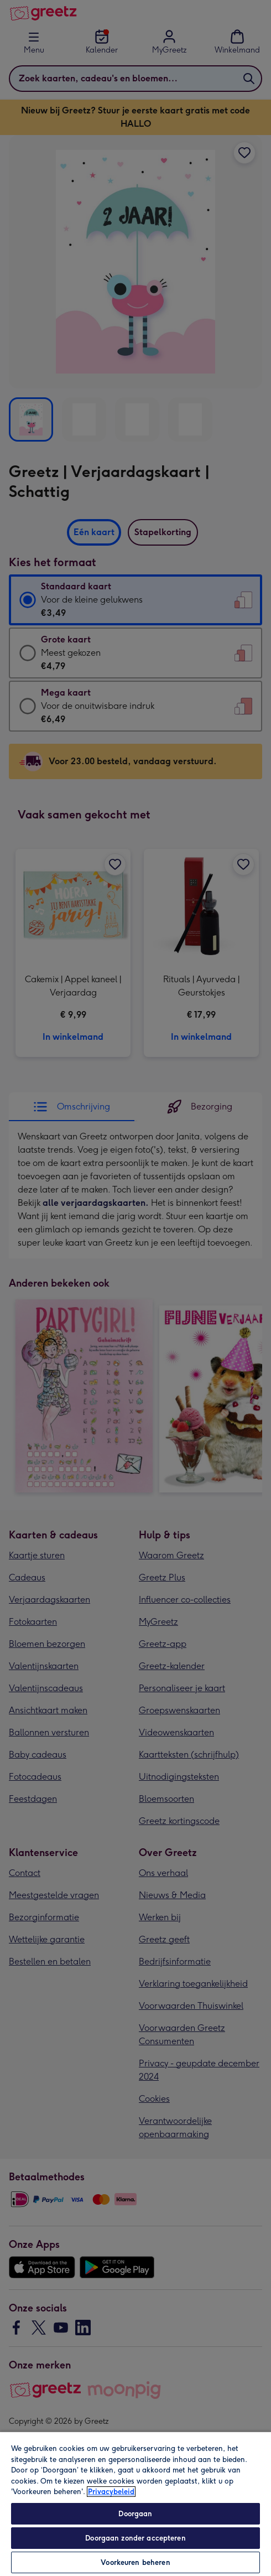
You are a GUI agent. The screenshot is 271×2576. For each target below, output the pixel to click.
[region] (135, 2503)
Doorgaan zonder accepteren (135, 2538)
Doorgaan (135, 2514)
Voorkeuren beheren (135, 2562)
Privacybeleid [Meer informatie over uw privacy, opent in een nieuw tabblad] (111, 2491)
